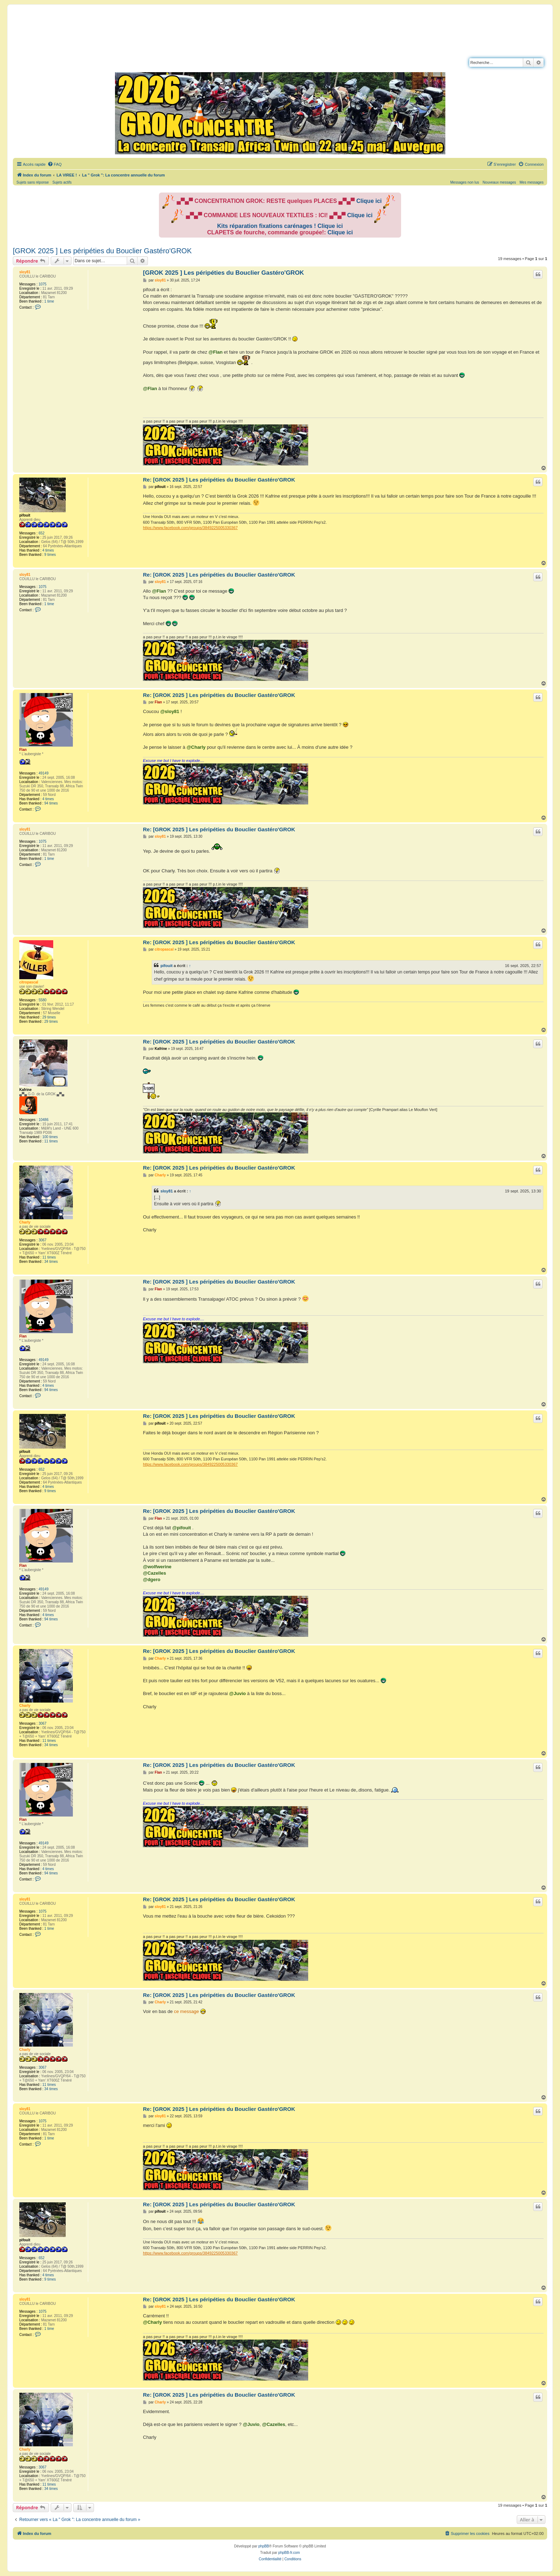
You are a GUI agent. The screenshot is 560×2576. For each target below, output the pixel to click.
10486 (44, 1120)
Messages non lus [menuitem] (464, 182)
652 (42, 533)
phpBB (263, 2546)
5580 (42, 1000)
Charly (24, 1222)
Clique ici (369, 201)
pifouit (24, 515)
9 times (50, 555)
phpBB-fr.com (289, 2553)
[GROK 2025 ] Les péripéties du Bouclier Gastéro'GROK (102, 251)
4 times (48, 550)
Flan (23, 750)
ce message (186, 2011)
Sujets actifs (62, 182)
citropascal (28, 982)
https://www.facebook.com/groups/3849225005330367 (190, 527)
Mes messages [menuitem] (532, 182)
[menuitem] (55, 164)
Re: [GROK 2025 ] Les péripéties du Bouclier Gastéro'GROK (219, 480)
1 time (49, 301)
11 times (51, 1141)
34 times (51, 1262)
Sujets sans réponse (32, 182)
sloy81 (24, 272)
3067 (42, 1240)
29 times (49, 1017)
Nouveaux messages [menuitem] (499, 182)
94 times (51, 803)
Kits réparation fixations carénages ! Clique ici (280, 226)
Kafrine (25, 1090)
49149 (44, 773)
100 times (50, 1137)
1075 (42, 284)
